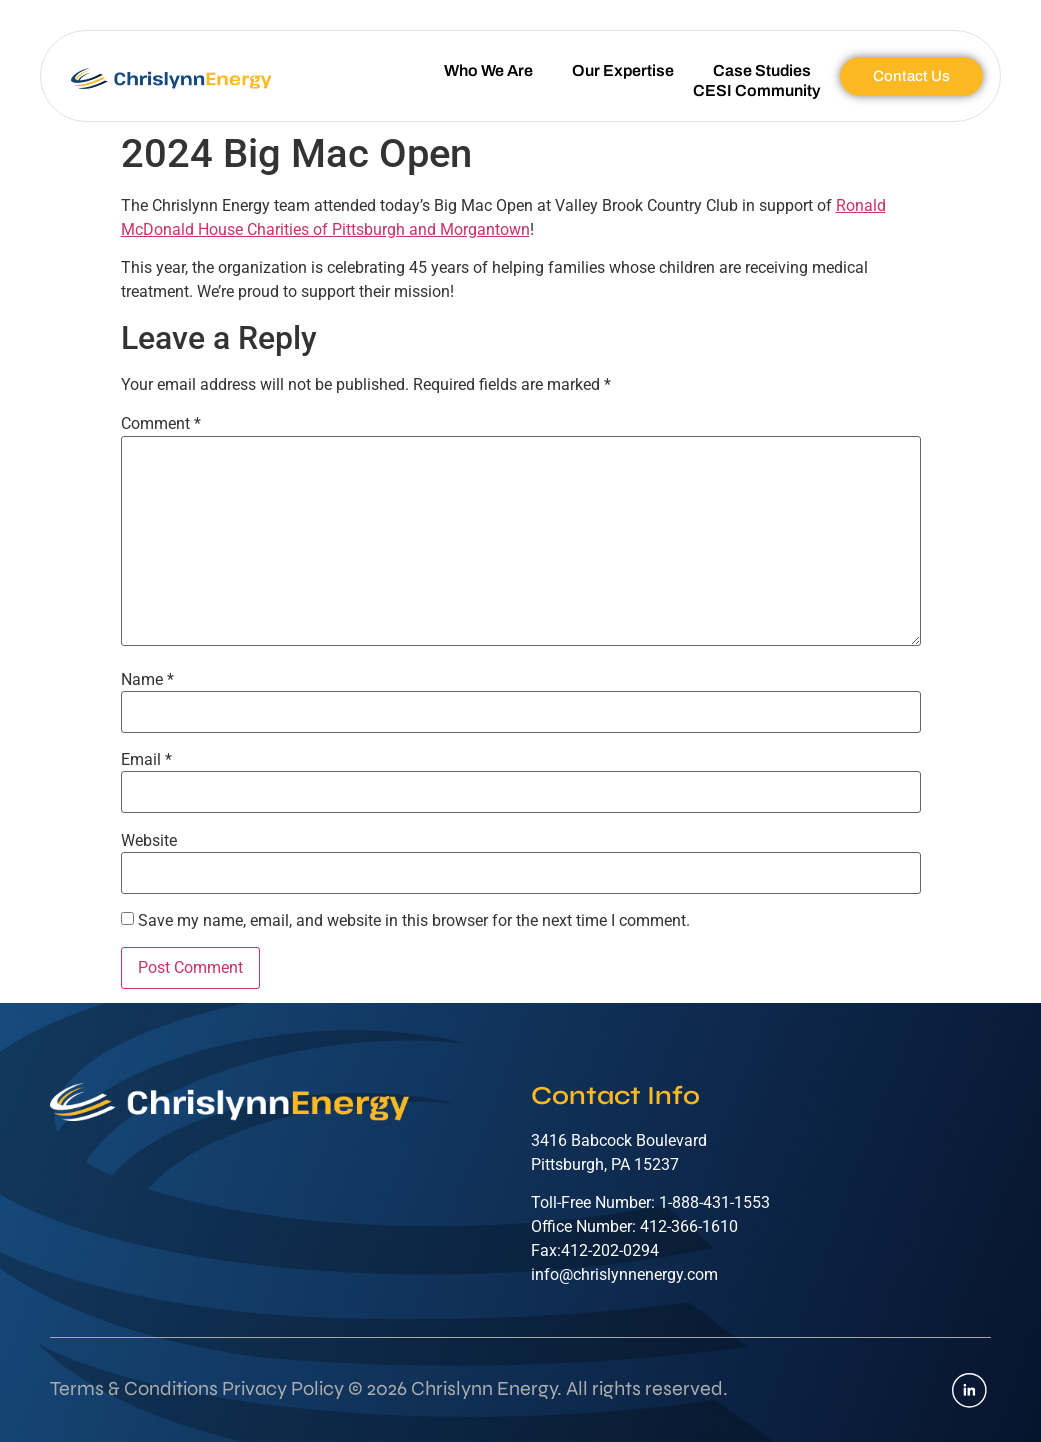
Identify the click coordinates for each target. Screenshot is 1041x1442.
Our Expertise (623, 70)
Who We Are (488, 70)
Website (149, 841)
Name (147, 680)
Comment (161, 424)
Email (146, 760)
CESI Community (756, 90)
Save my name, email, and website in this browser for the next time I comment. (414, 921)
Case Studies (762, 70)
